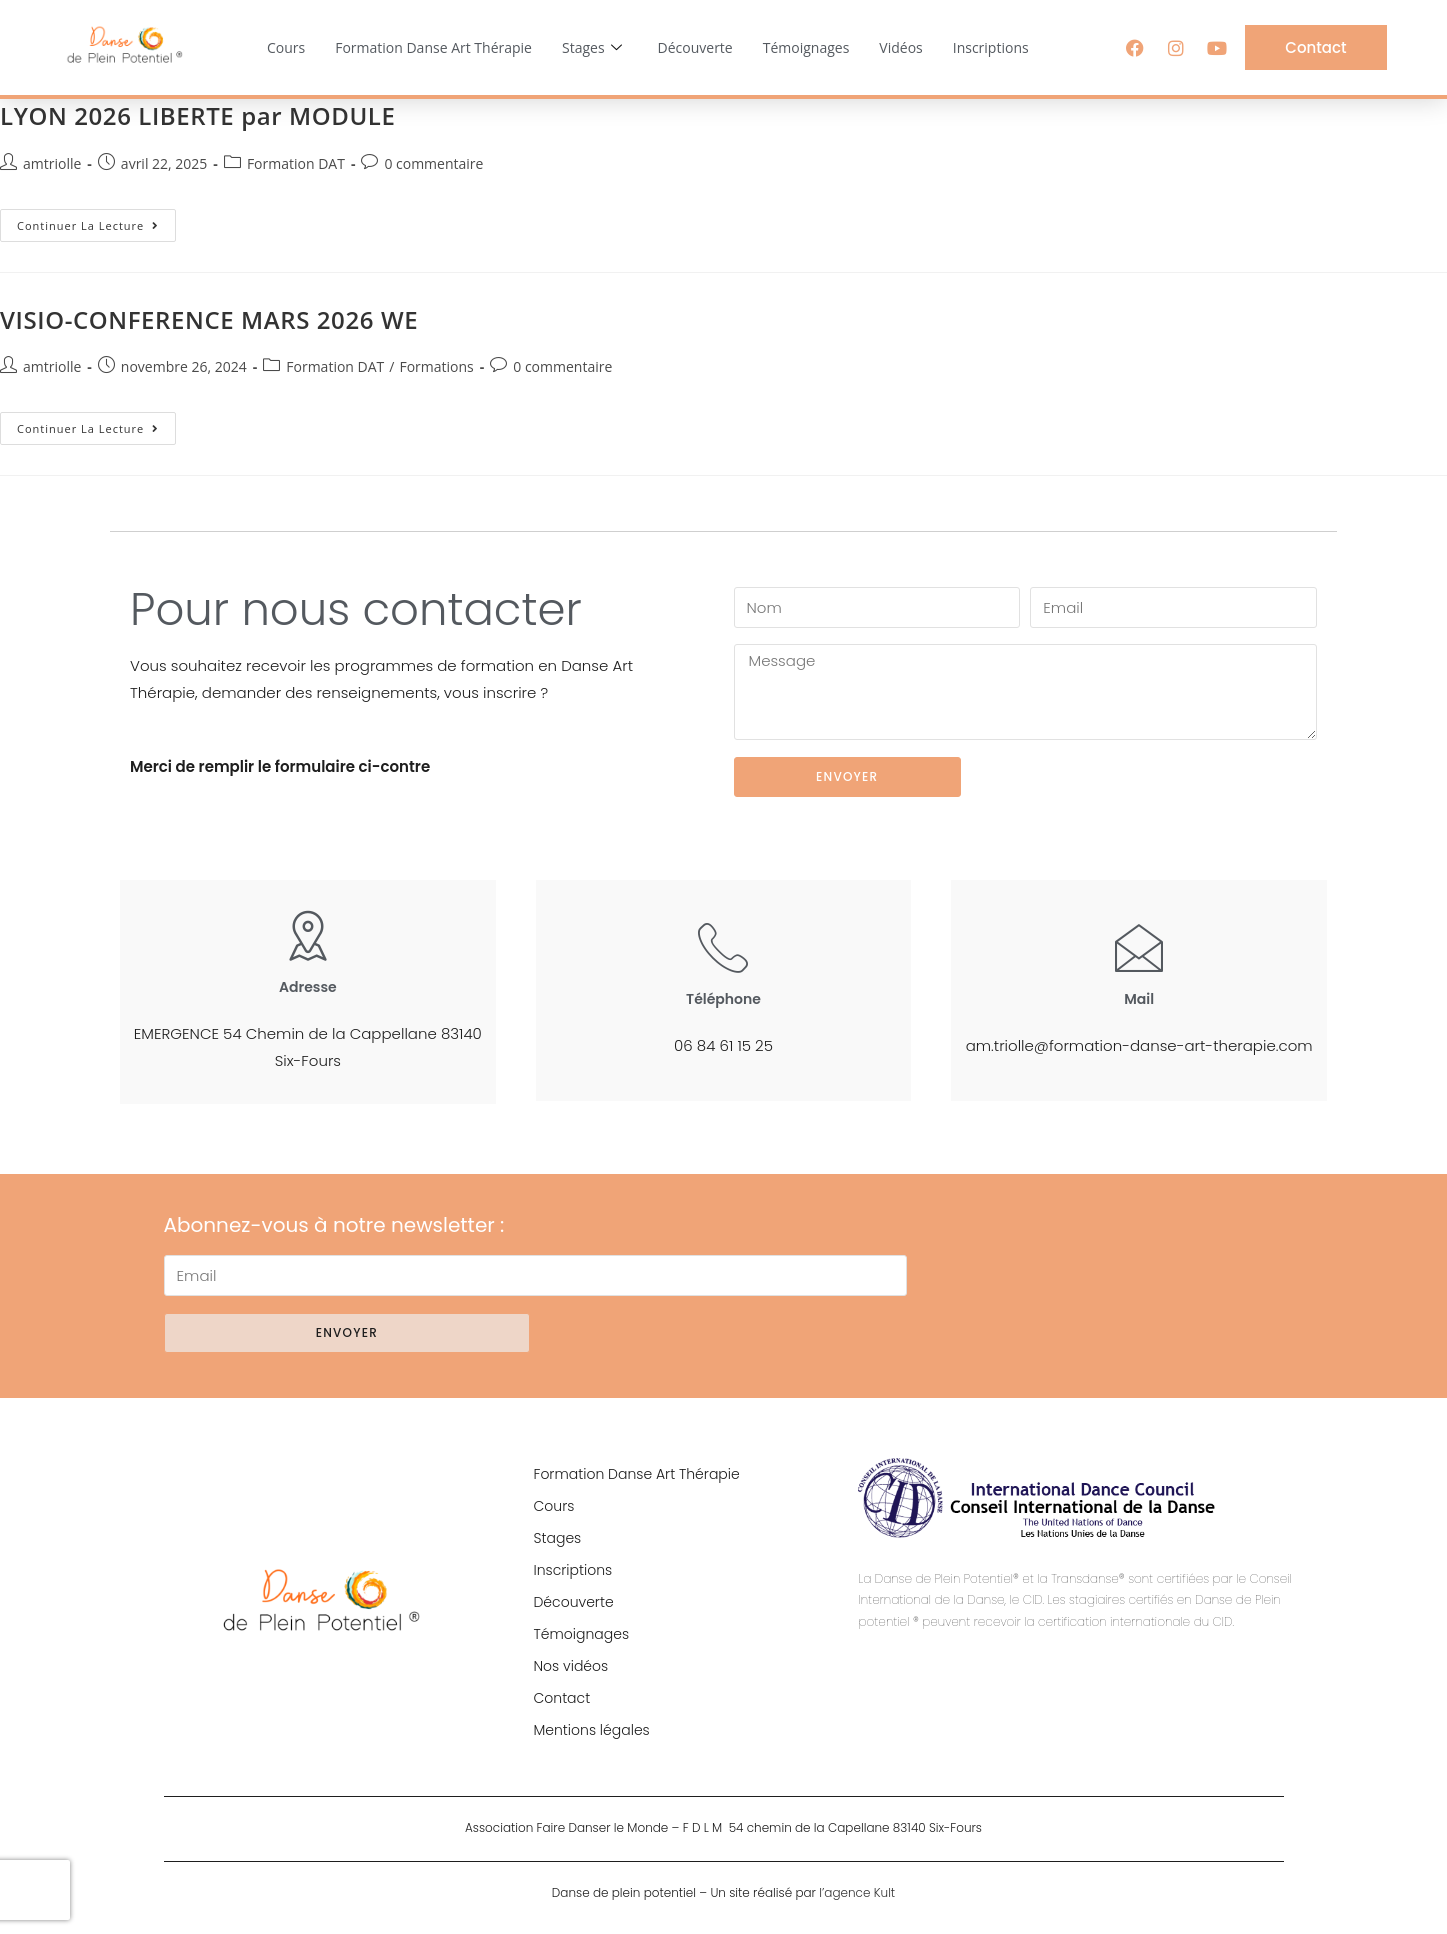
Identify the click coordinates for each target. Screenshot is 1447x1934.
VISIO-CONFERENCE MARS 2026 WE (209, 319)
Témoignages (806, 47)
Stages (592, 48)
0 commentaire (433, 163)
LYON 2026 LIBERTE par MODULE (198, 115)
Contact (561, 1698)
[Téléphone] (723, 947)
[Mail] (1139, 947)
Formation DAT (296, 163)
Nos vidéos (570, 1666)
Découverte (695, 47)
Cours (286, 47)
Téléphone (723, 999)
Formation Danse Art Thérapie (433, 47)
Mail (1139, 999)
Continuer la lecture (96, 221)
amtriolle (52, 163)
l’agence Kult (857, 1892)
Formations (436, 366)
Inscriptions (991, 47)
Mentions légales (591, 1730)
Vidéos (900, 47)
